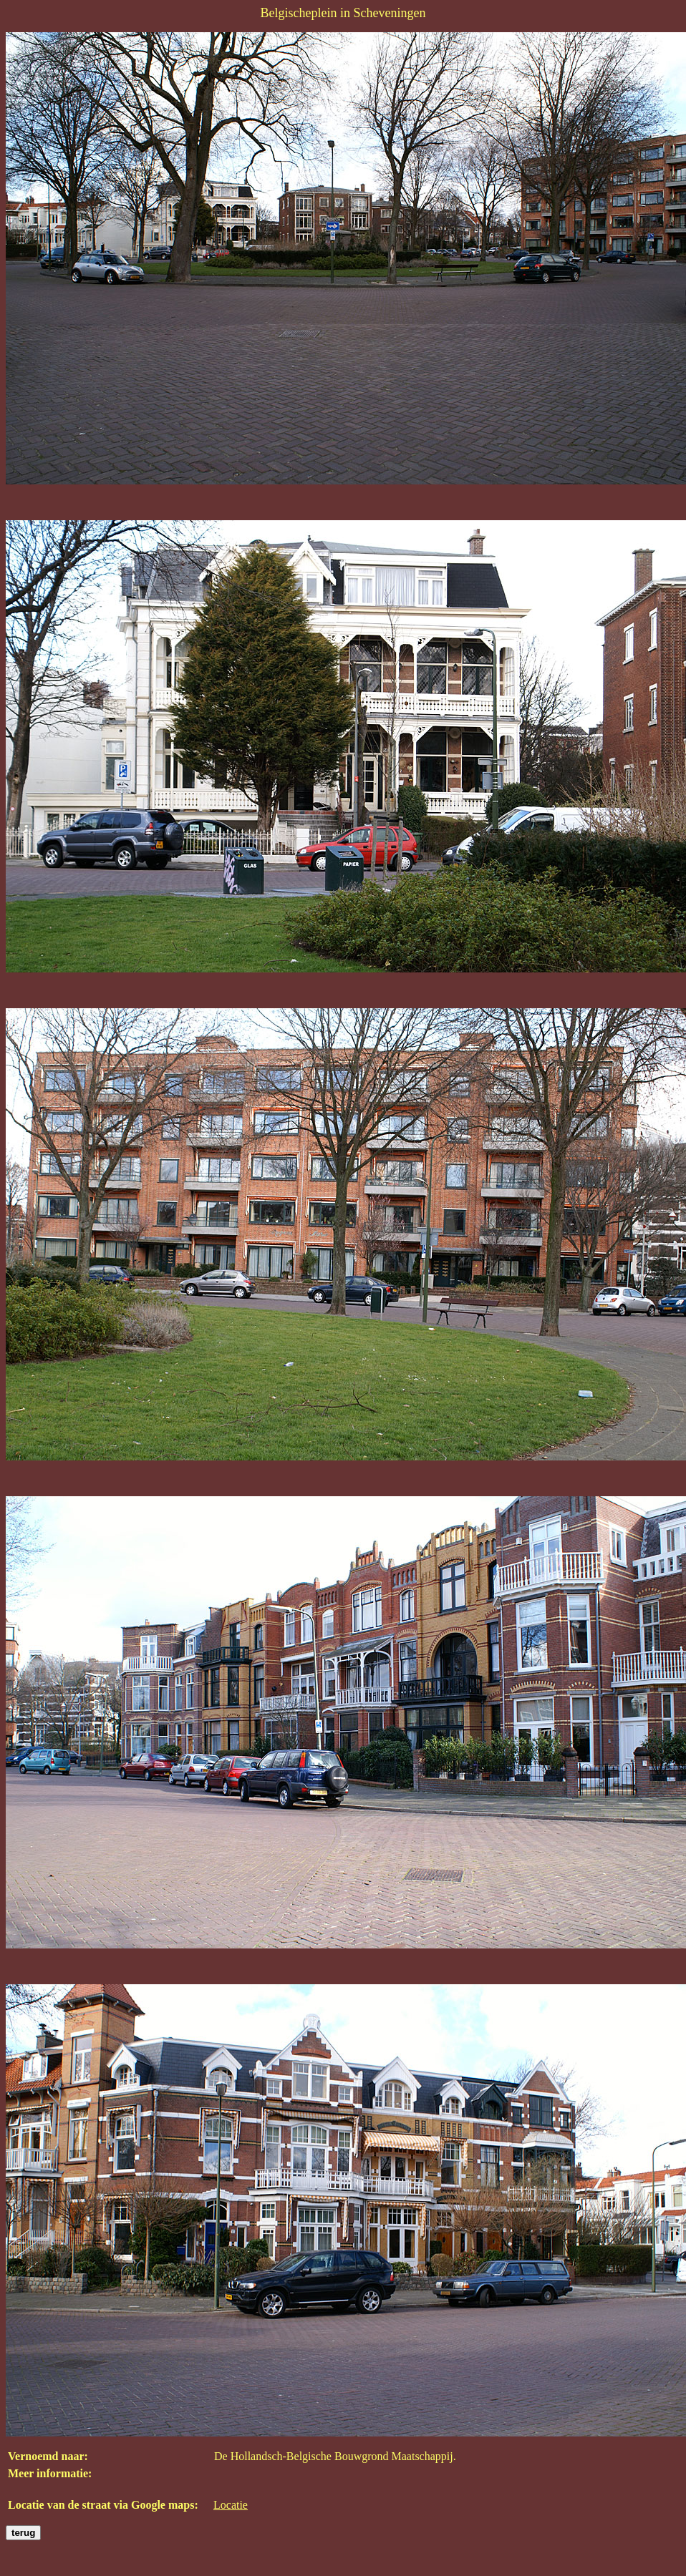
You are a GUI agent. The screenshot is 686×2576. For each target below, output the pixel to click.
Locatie (230, 2505)
